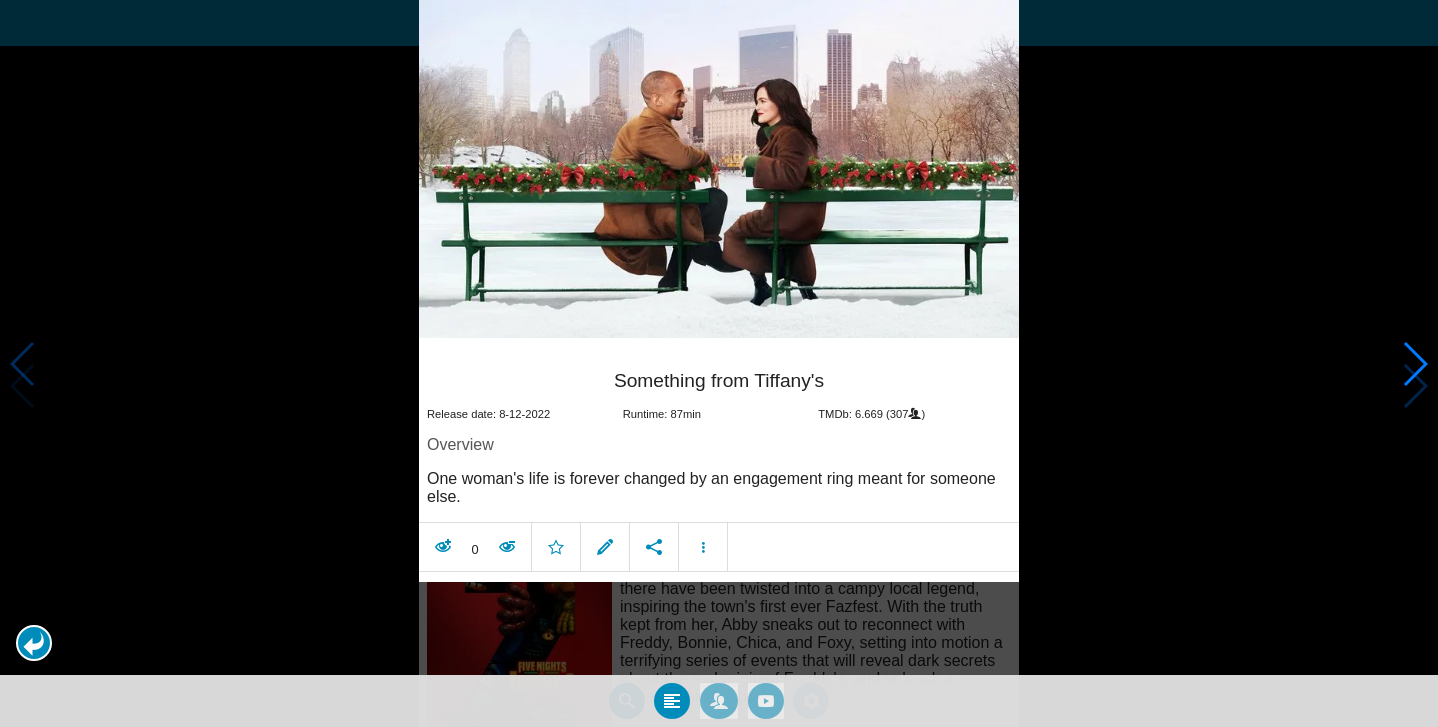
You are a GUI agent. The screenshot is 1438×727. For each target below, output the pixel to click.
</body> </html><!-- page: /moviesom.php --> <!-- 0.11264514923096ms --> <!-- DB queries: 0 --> (719, 363)
